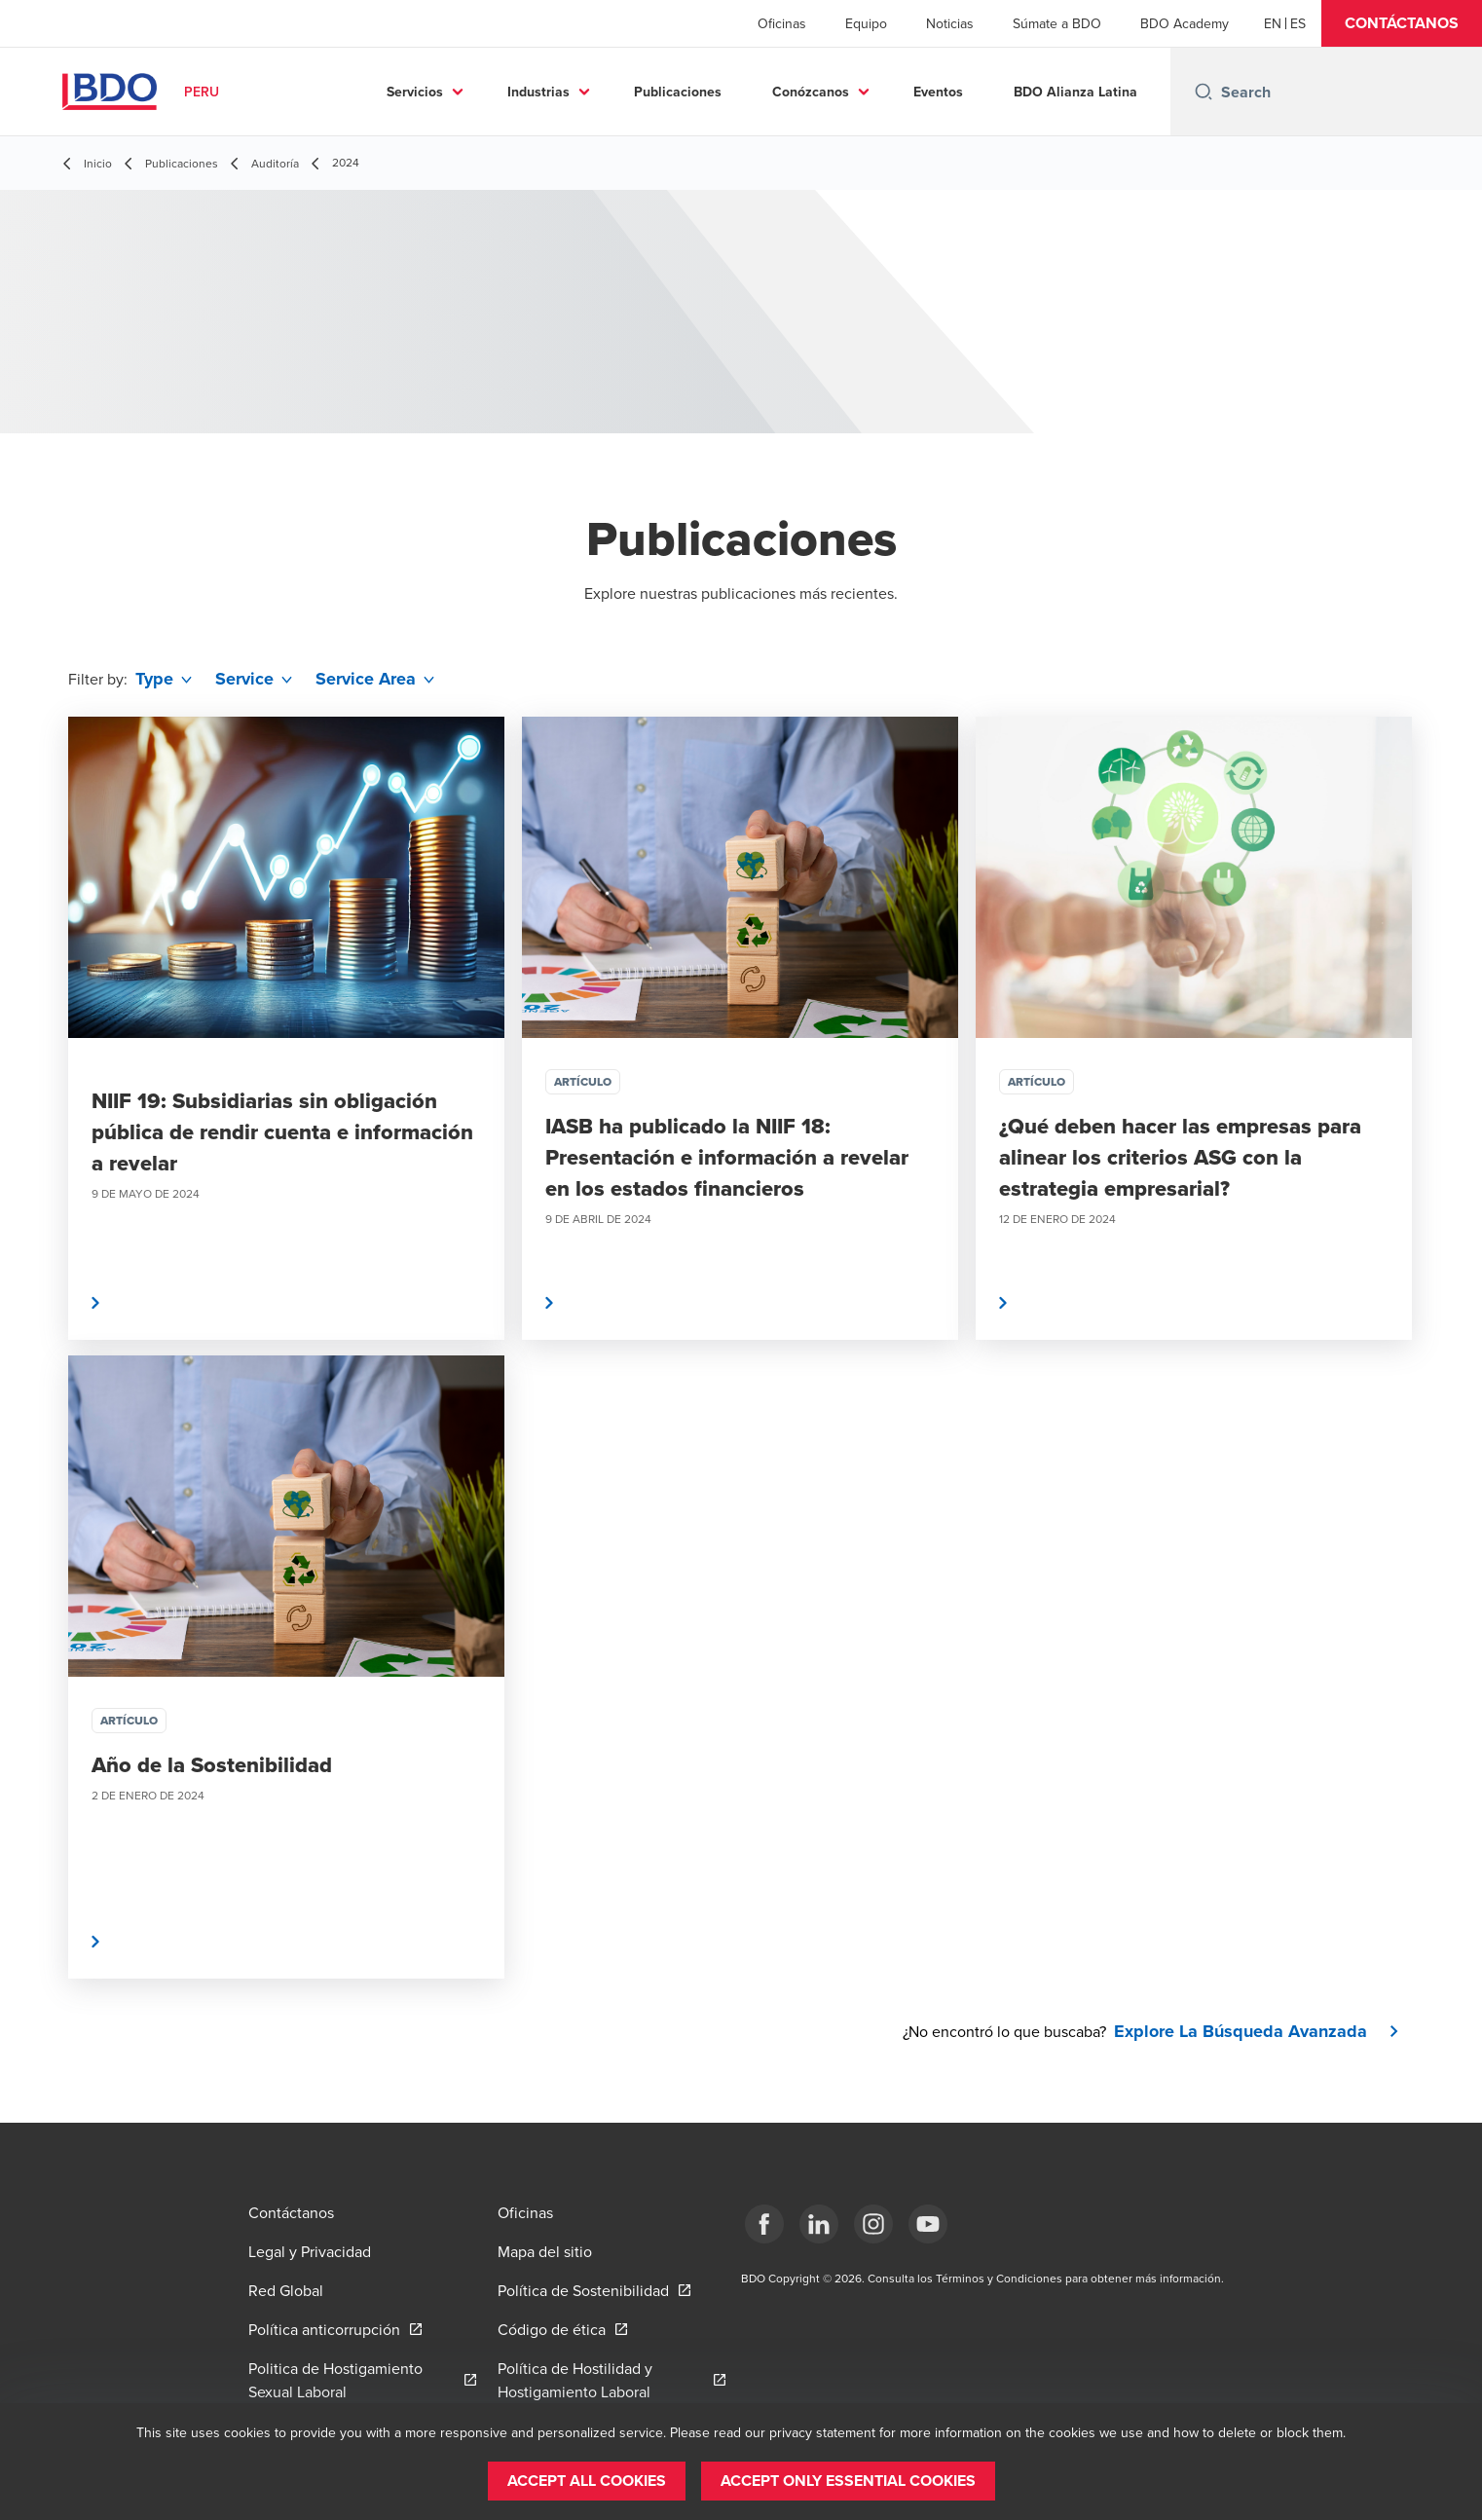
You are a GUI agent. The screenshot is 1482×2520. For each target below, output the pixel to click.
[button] (1401, 23)
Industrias (538, 91)
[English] (1272, 23)
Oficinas (782, 23)
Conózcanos (810, 91)
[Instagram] (873, 2224)
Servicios (415, 91)
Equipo (866, 23)
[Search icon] (1203, 91)
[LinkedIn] (819, 2224)
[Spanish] (1298, 23)
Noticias (950, 23)
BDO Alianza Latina (1075, 91)
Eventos (938, 91)
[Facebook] (764, 2224)
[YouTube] (928, 2224)
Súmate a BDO (1057, 23)
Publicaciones (678, 91)
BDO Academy (1184, 23)
